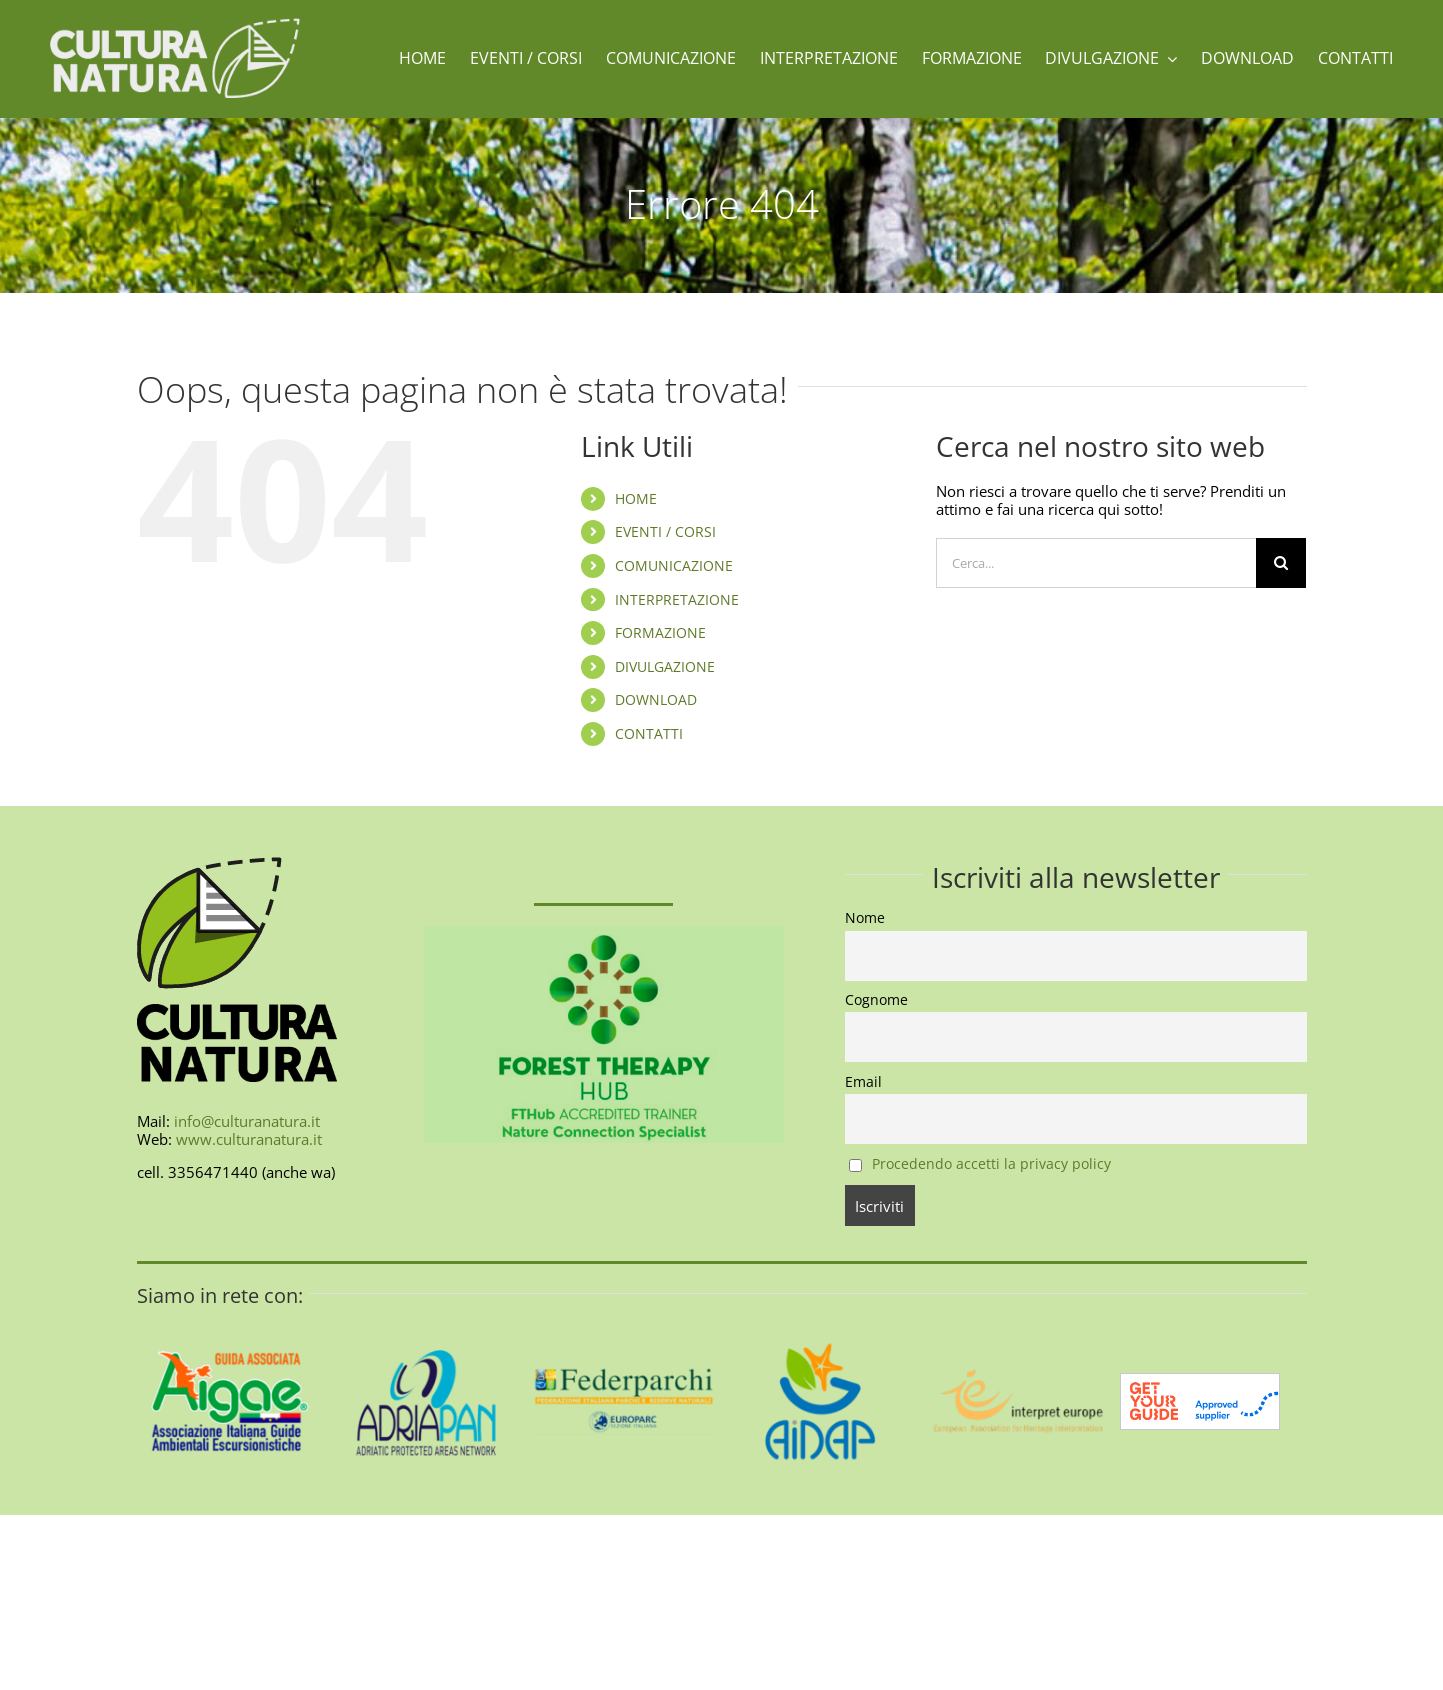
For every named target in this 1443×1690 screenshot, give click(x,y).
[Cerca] (1281, 563)
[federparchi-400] (623, 1315)
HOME (636, 498)
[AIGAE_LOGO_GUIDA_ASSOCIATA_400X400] (230, 1315)
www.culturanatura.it (249, 1139)
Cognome (876, 1000)
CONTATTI (649, 733)
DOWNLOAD (656, 699)
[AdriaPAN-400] (426, 1315)
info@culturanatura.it (247, 1121)
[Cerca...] (1096, 563)
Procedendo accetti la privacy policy (991, 1164)
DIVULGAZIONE (665, 666)
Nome (865, 918)
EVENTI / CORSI (665, 531)
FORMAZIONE (660, 632)
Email (863, 1082)
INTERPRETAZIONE (677, 599)
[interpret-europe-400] (1016, 1315)
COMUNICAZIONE (674, 565)
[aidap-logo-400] (820, 1315)
